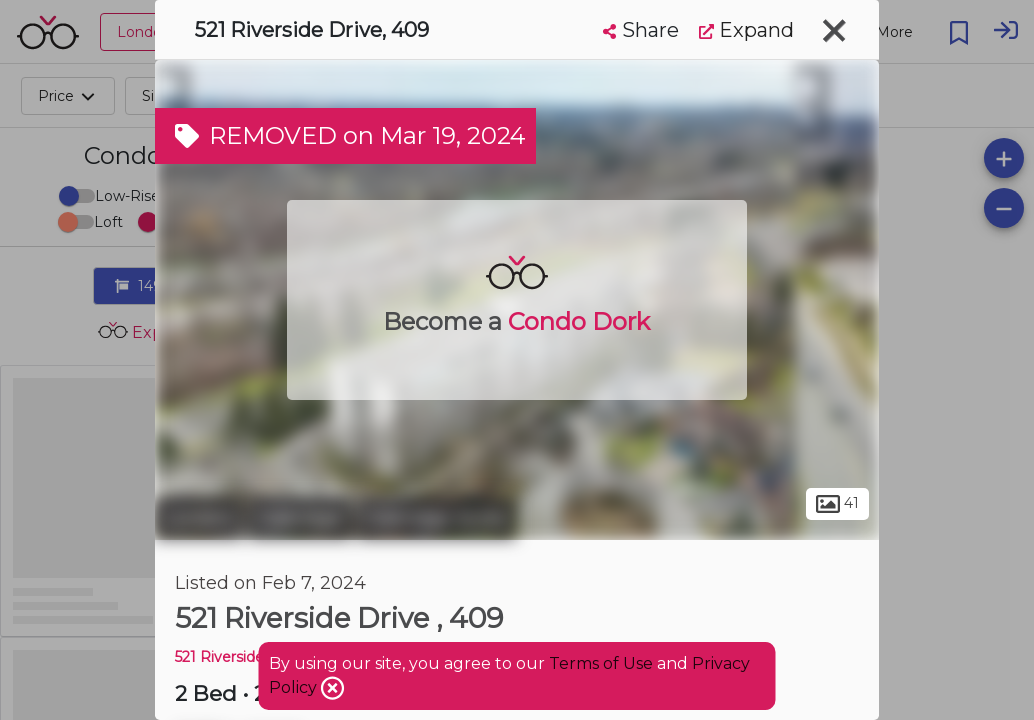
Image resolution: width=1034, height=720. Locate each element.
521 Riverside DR (233, 657)
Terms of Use (601, 663)
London (199, 518)
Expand (746, 30)
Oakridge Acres (436, 518)
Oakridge (300, 518)
